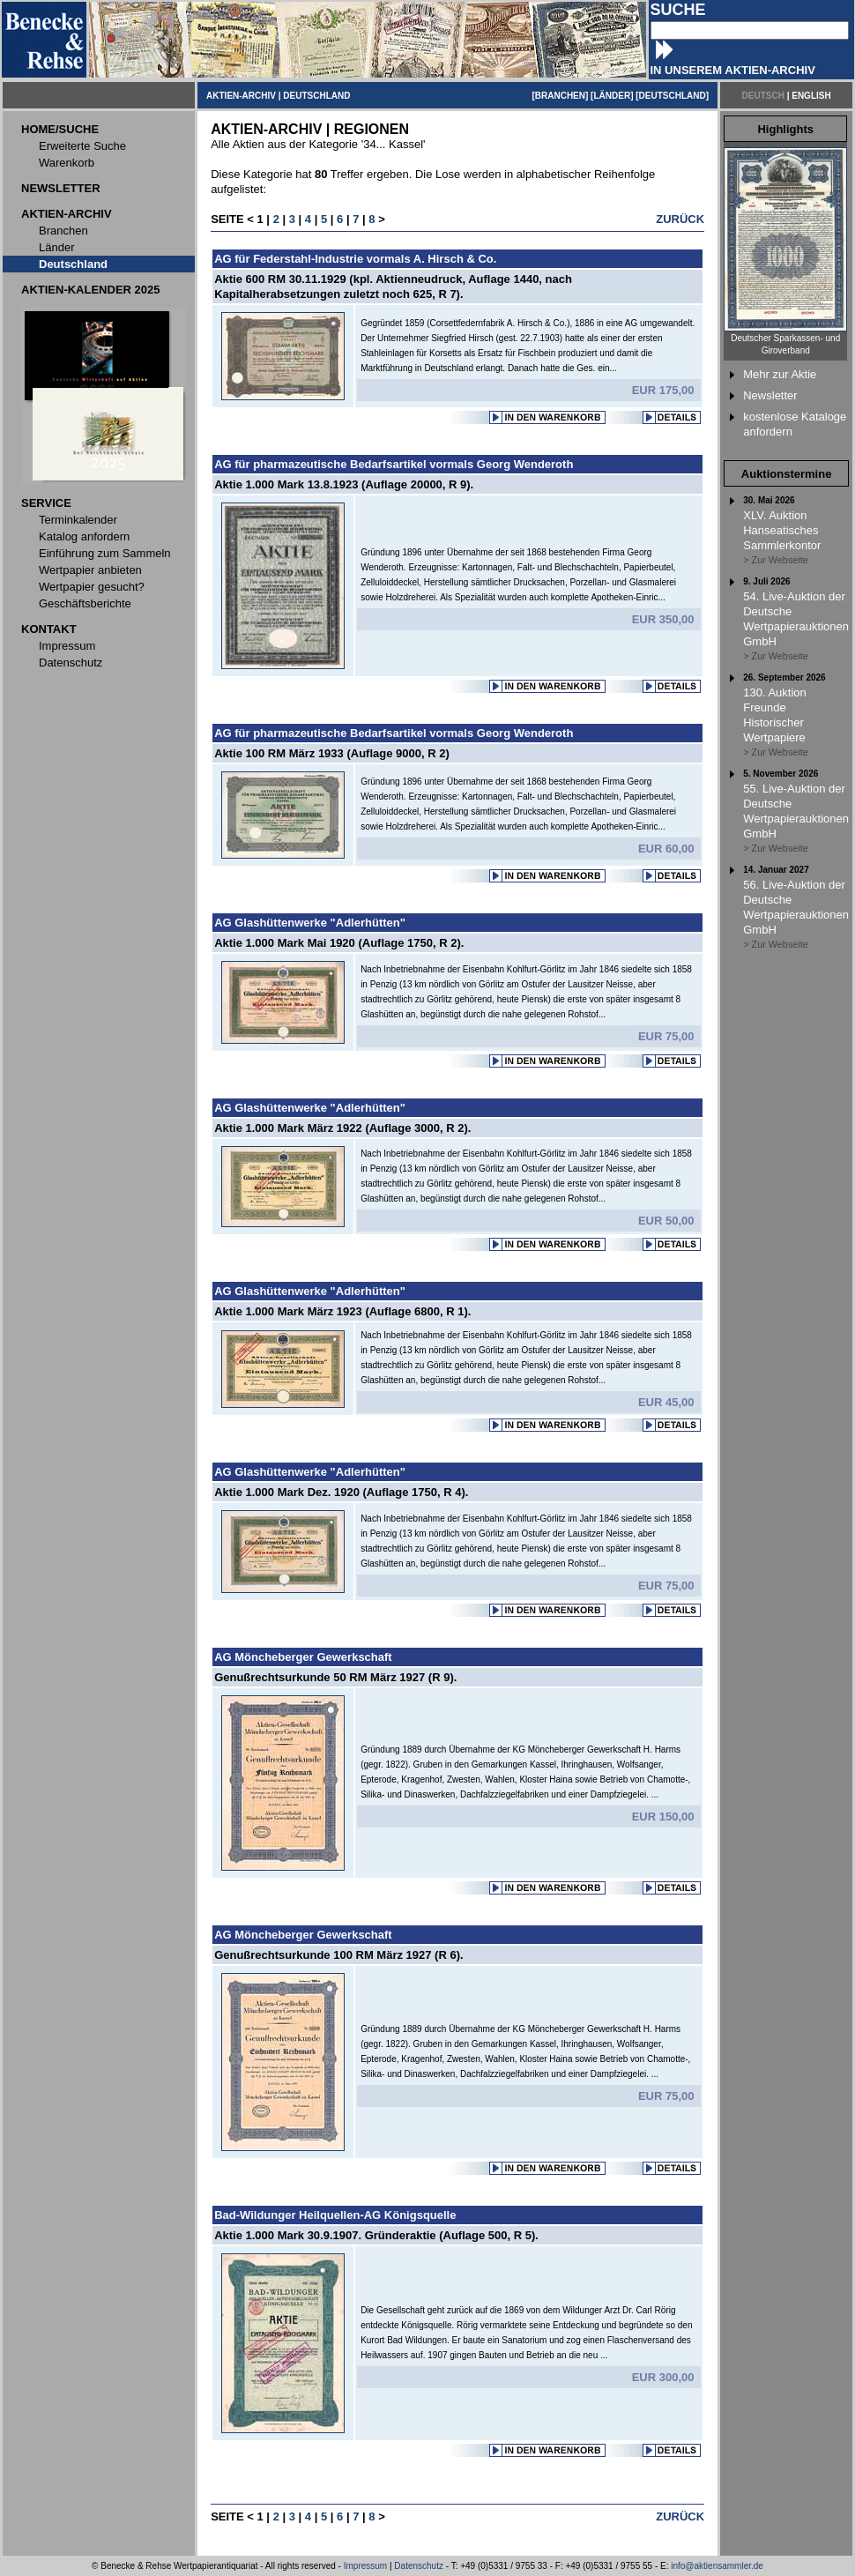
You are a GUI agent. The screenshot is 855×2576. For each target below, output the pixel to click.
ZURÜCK (680, 219)
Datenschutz (418, 2566)
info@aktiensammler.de (717, 2566)
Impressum (365, 2566)
